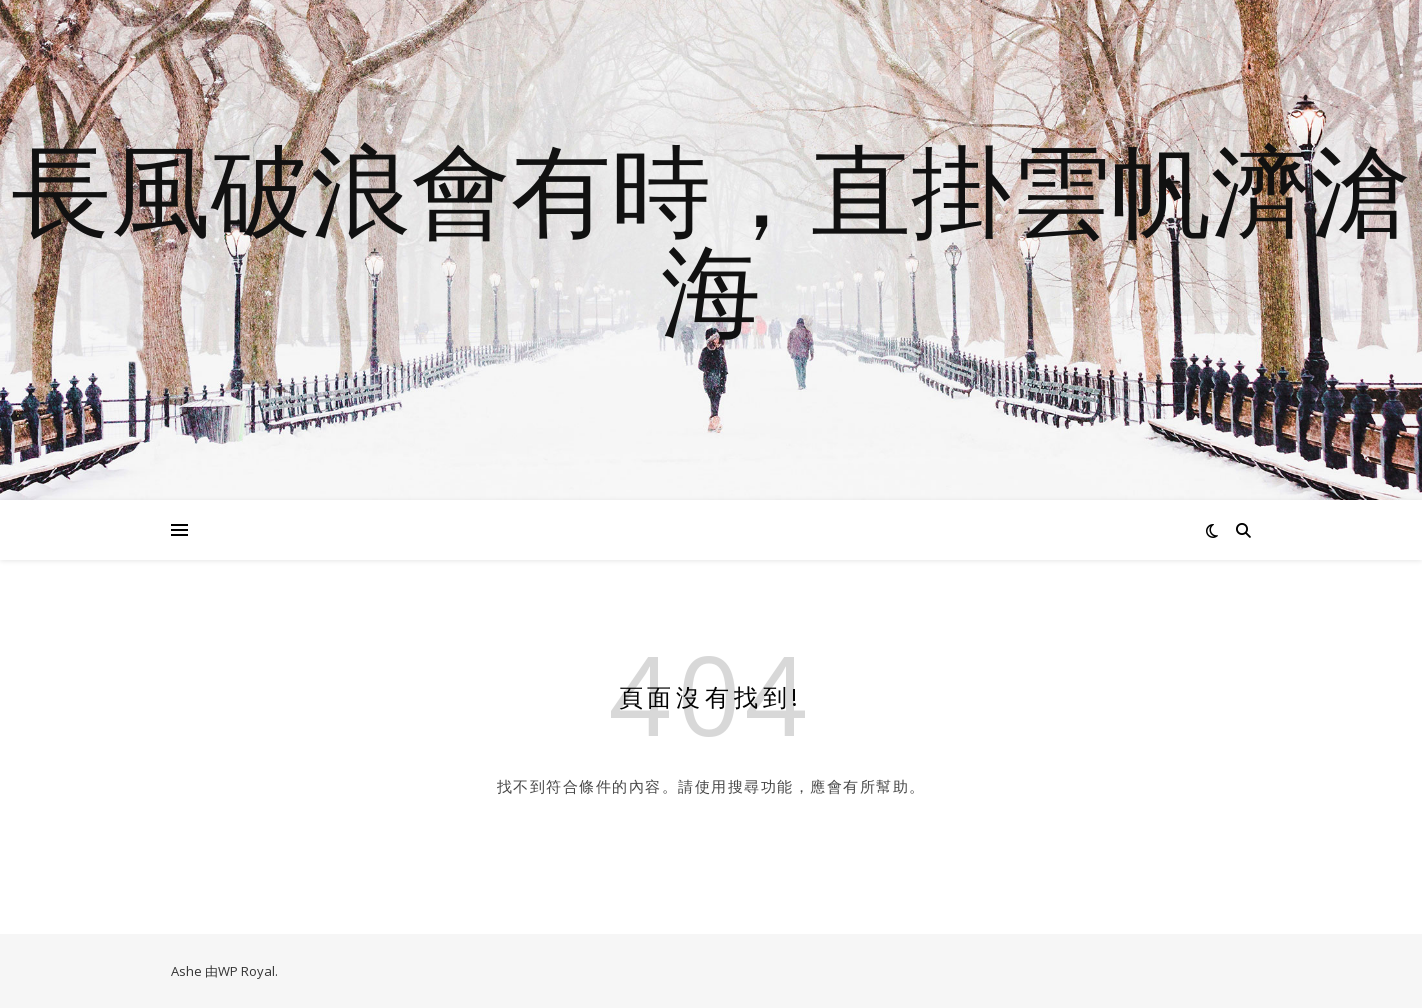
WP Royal (246, 971)
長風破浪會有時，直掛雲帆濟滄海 (711, 238)
